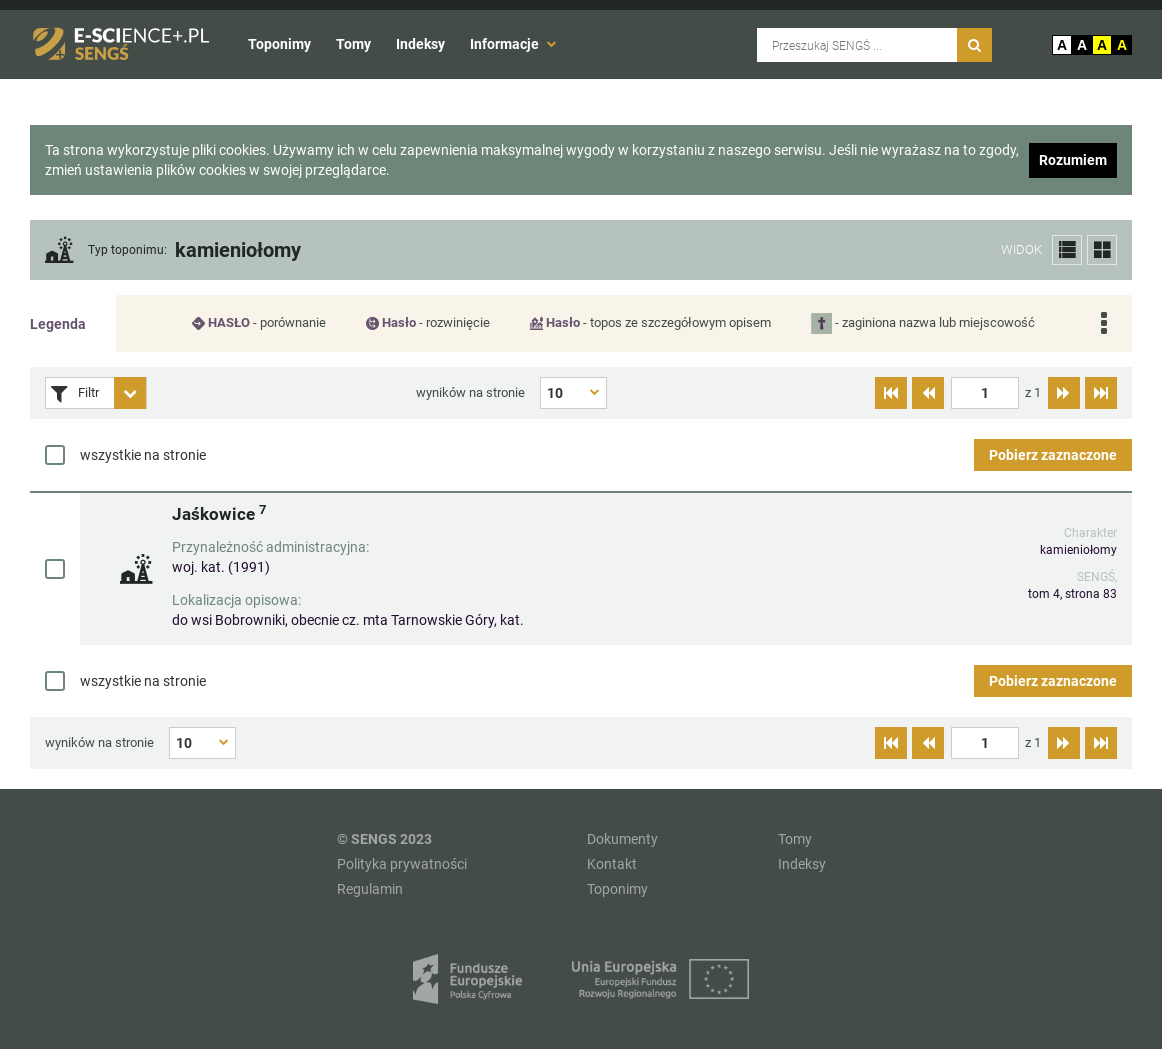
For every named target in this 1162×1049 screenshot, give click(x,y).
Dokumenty (622, 839)
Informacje (513, 44)
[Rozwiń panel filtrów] (130, 393)
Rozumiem (1073, 160)
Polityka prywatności (402, 864)
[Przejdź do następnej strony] (1064, 393)
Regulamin (370, 889)
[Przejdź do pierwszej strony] (891, 393)
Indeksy (420, 44)
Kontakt (612, 864)
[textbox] (985, 393)
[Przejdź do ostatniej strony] (1101, 393)
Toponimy (279, 44)
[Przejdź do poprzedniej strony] (928, 393)
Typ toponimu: (127, 250)
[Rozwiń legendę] (1103, 323)
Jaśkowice (219, 513)
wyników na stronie (470, 392)
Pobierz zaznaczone (1053, 455)
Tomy (353, 44)
